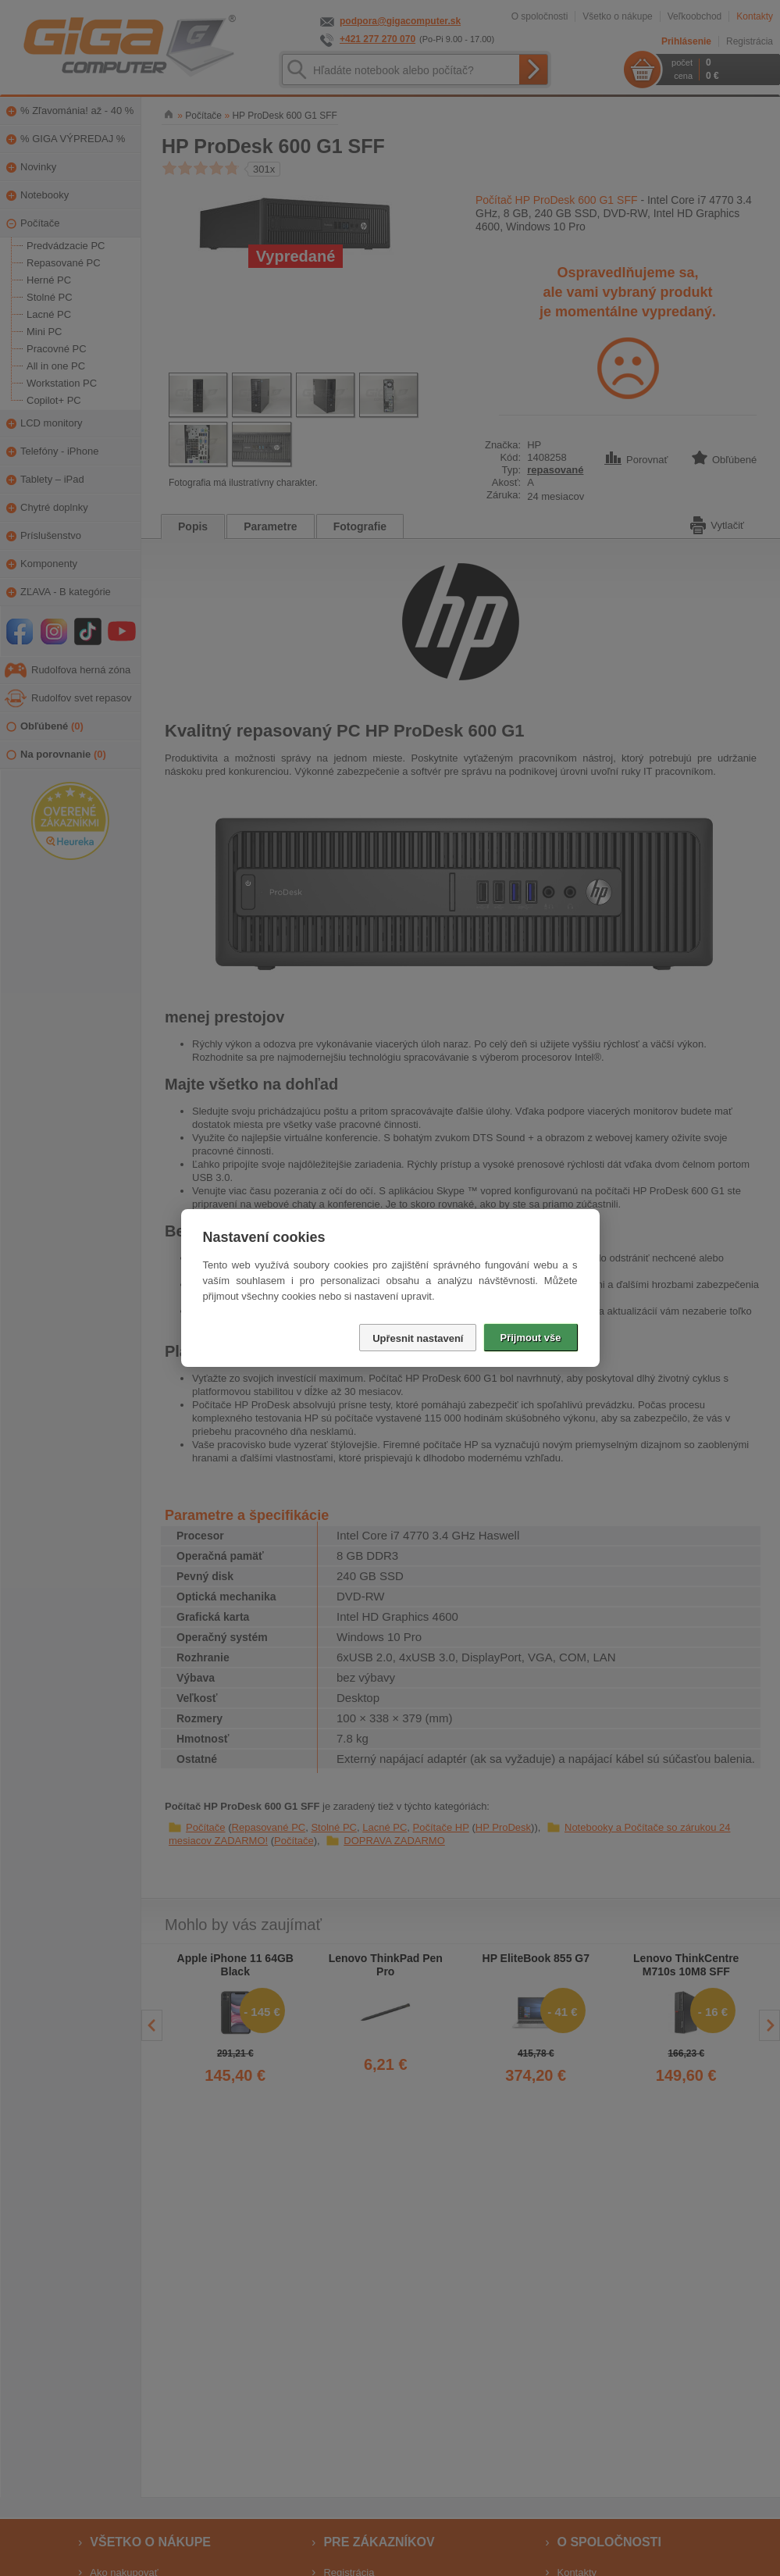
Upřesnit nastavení (417, 1338)
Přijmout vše (530, 1337)
